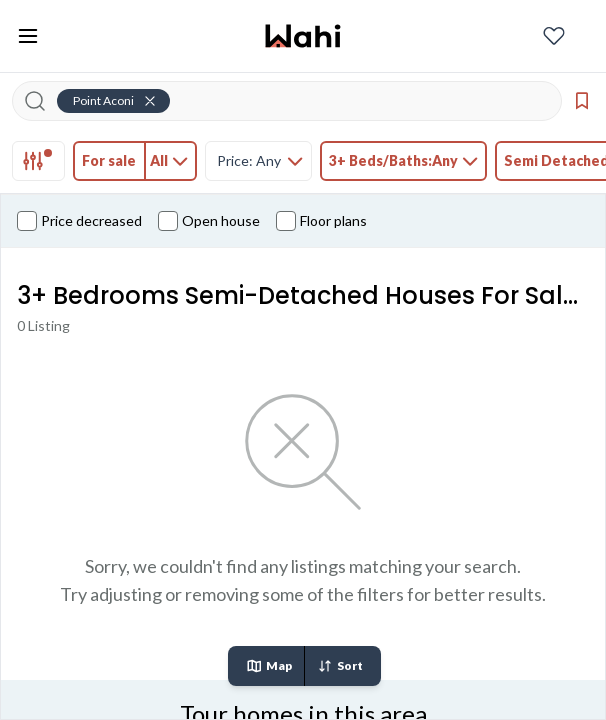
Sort (340, 666)
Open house (209, 221)
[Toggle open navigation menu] (28, 36)
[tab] (38, 161)
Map (269, 666)
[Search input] (299, 101)
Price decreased (79, 221)
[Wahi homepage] (303, 36)
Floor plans (321, 221)
